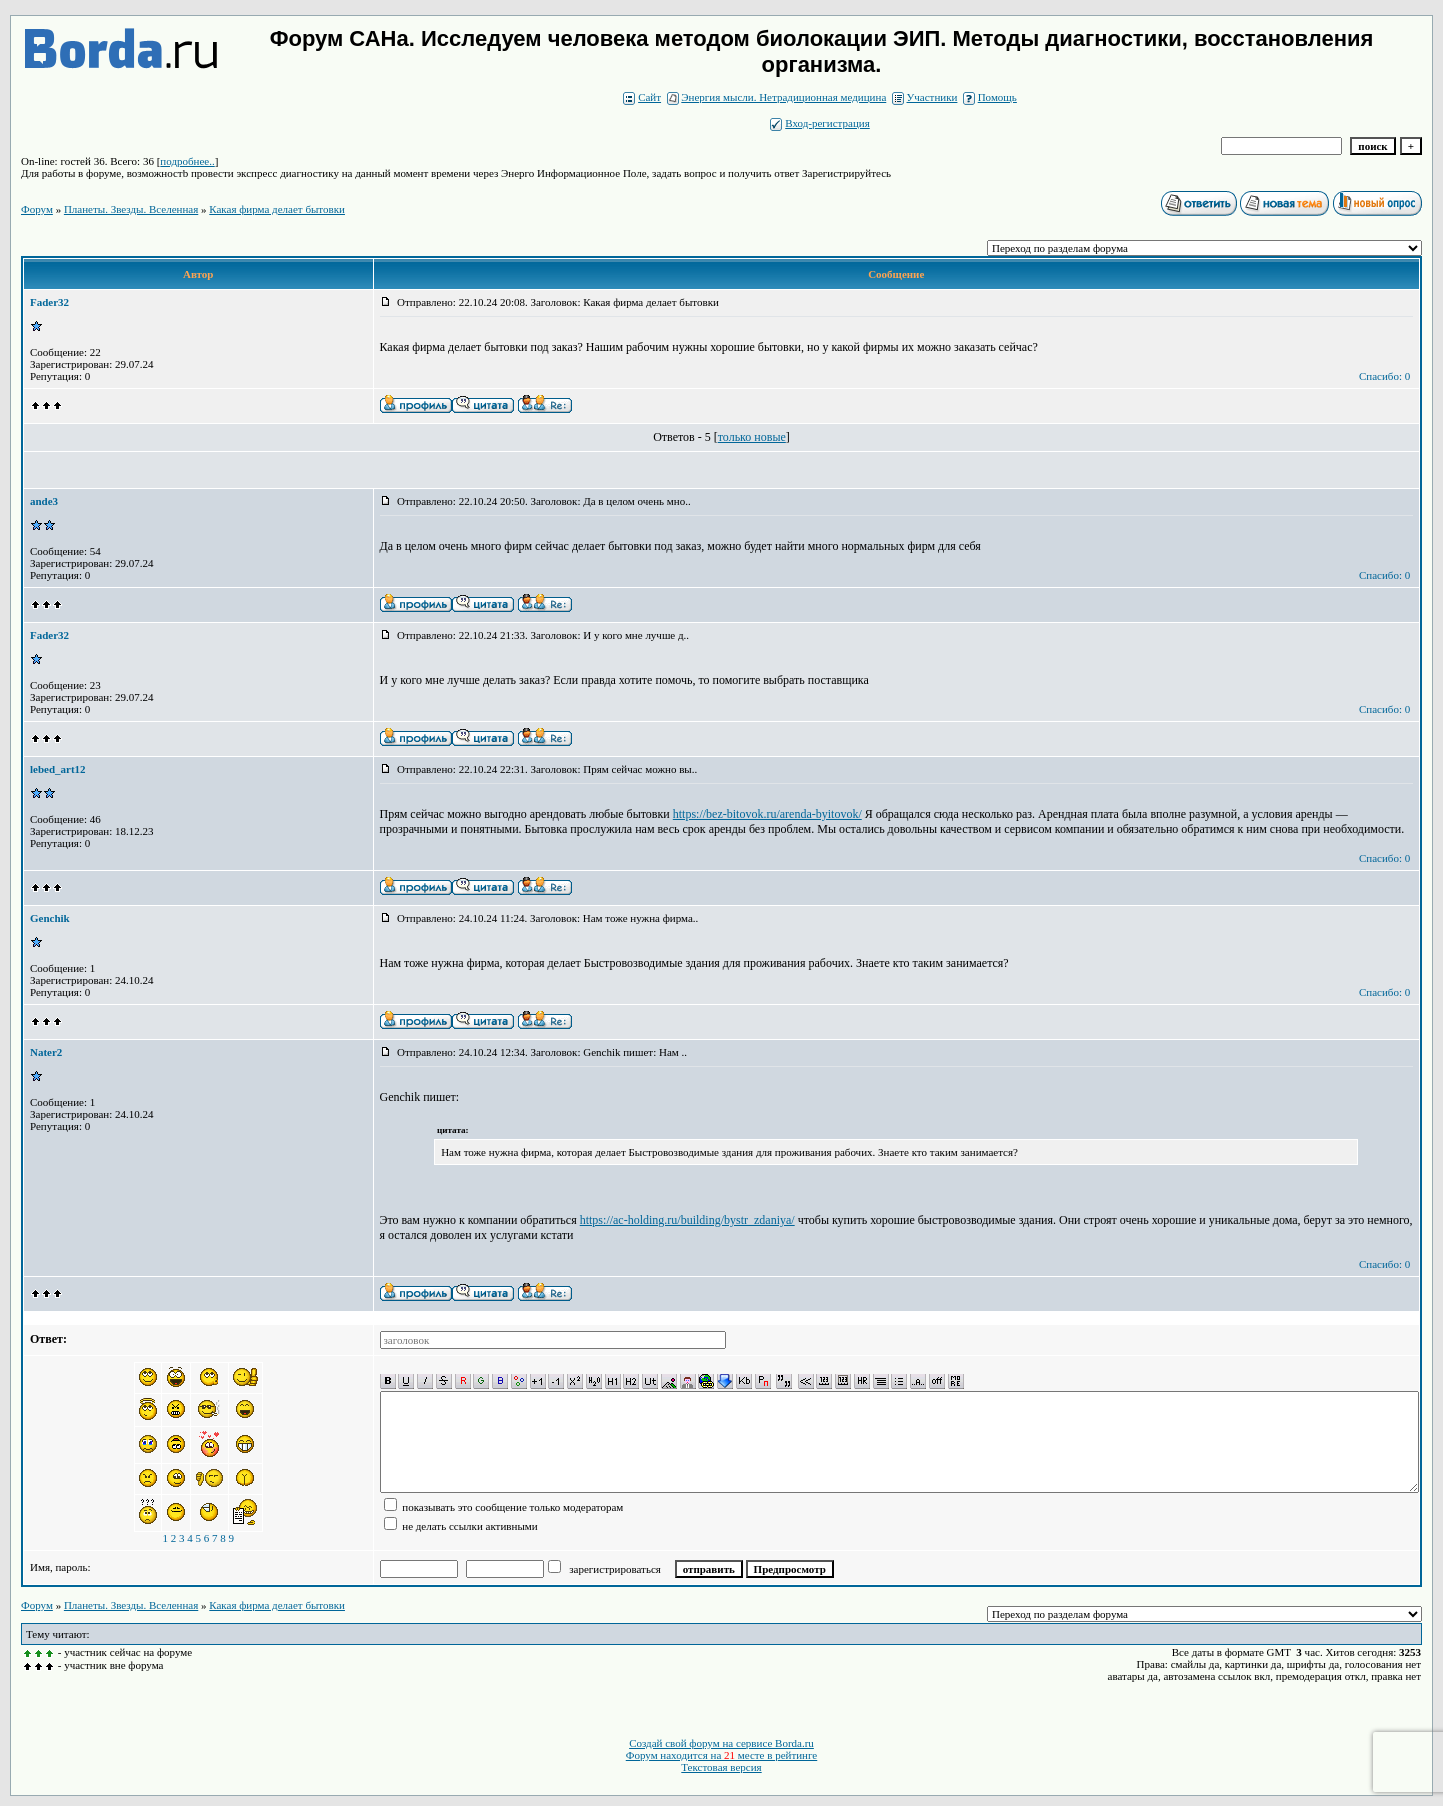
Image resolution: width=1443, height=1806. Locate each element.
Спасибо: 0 (1384, 376)
